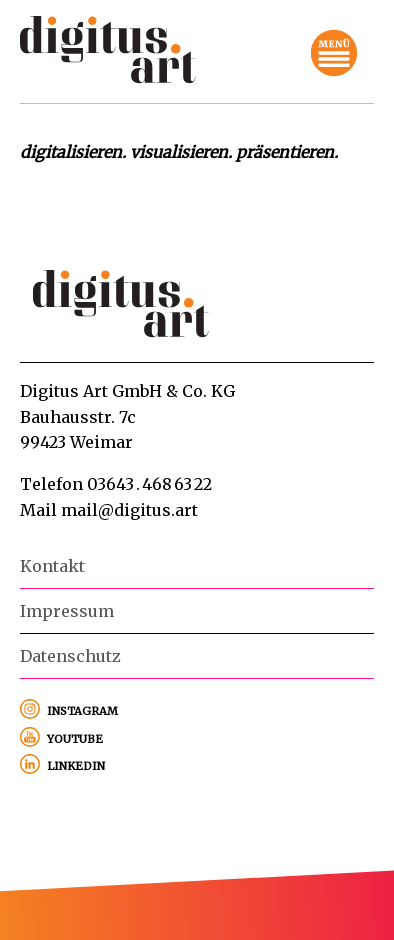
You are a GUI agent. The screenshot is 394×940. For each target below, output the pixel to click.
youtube (75, 737)
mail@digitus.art (129, 510)
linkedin (76, 764)
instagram (82, 709)
